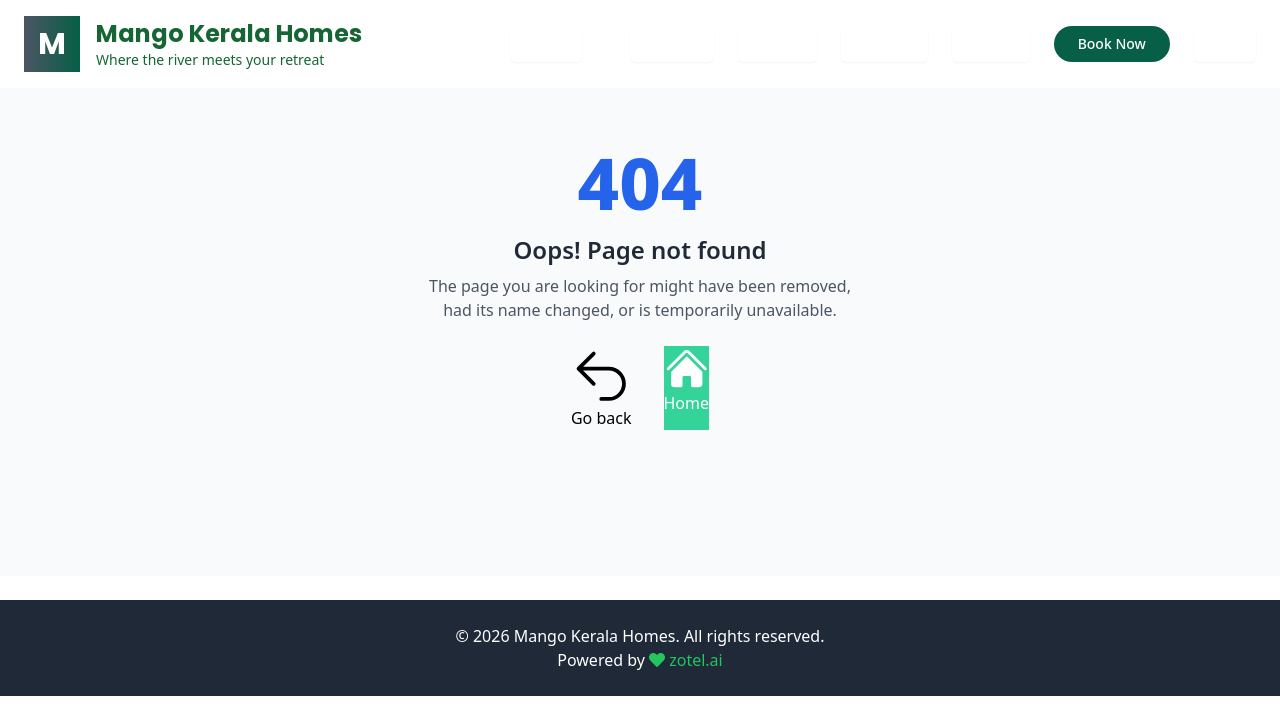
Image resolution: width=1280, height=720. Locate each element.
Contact (672, 43)
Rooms (991, 43)
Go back (601, 388)
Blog (1225, 43)
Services (884, 43)
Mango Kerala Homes (229, 33)
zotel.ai (686, 660)
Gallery (777, 43)
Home (546, 43)
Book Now (1112, 43)
